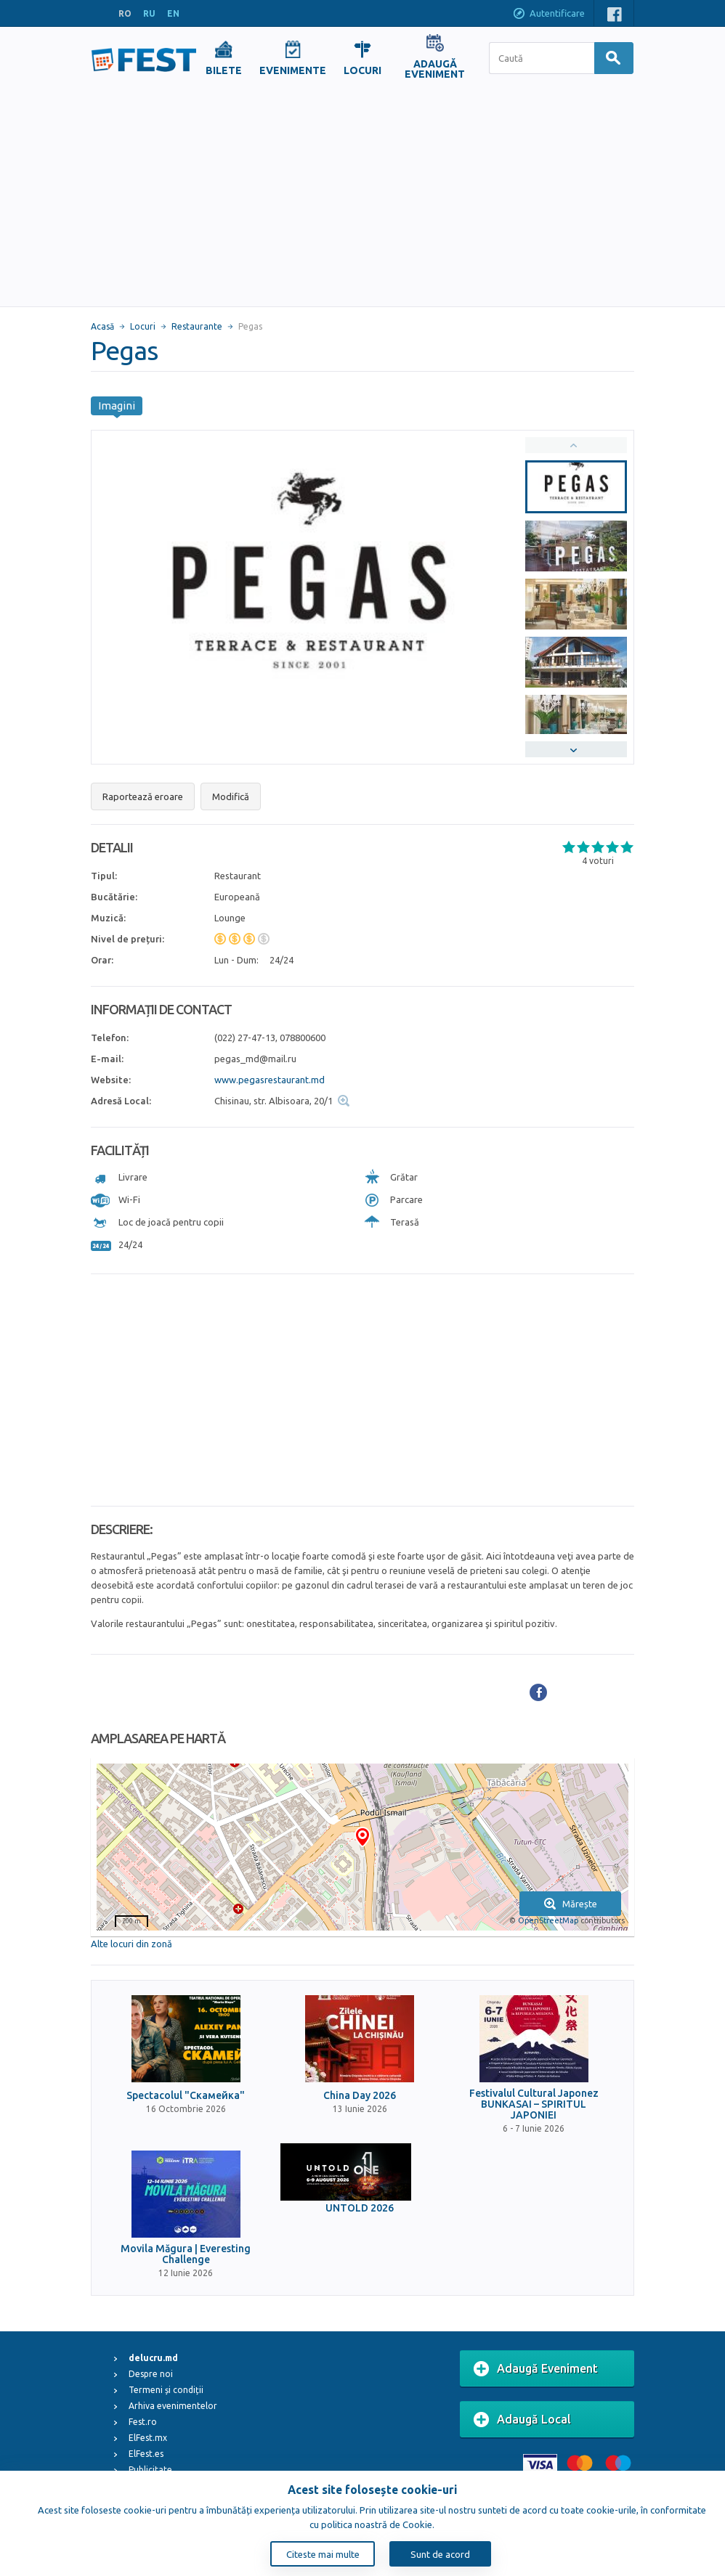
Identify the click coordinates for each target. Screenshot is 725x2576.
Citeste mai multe (323, 2554)
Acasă (102, 326)
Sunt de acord (440, 2554)
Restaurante (196, 326)
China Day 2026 (359, 2095)
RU (149, 13)
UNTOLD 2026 (359, 2208)
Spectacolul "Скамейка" (185, 2095)
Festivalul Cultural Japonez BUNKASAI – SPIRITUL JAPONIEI (534, 2104)
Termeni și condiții (166, 2389)
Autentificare (548, 14)
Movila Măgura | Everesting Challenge (186, 2254)
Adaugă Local (522, 2420)
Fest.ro (143, 2421)
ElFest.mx (148, 2437)
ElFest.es (146, 2453)
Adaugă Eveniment (536, 2369)
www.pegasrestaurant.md (269, 1080)
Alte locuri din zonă (131, 1944)
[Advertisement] (362, 197)
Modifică (230, 796)
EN (173, 13)
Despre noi (151, 2374)
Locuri (142, 326)
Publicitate (150, 2469)
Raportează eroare (142, 796)
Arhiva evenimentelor (173, 2405)
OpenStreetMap (548, 1920)
